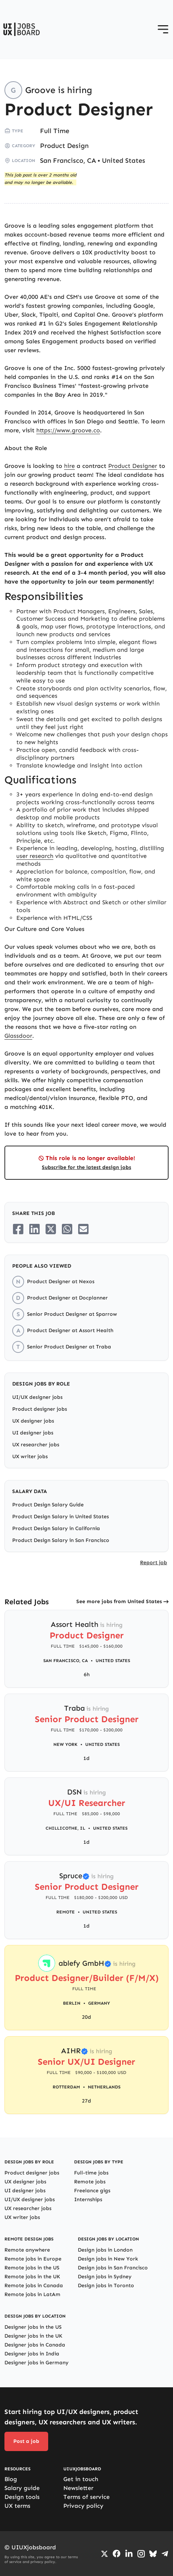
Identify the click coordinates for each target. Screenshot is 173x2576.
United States (123, 160)
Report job (153, 1562)
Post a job (26, 2441)
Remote (65, 1912)
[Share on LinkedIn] (34, 1229)
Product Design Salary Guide (48, 1505)
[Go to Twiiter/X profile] (104, 2553)
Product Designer (132, 465)
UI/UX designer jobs (37, 1397)
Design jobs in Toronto (106, 2285)
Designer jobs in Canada (34, 2345)
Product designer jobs (39, 1409)
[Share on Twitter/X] (51, 1229)
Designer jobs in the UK (33, 2336)
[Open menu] (163, 29)
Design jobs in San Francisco (113, 2268)
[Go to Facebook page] (116, 2553)
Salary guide (22, 2487)
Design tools (22, 2496)
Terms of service (86, 2496)
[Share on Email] (83, 1229)
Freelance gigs (92, 2190)
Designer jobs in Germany (36, 2362)
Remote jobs (90, 2182)
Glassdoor (18, 1035)
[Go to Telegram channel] (165, 2553)
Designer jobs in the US (32, 2327)
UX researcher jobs (35, 1444)
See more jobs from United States (119, 1601)
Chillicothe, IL (65, 1828)
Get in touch (80, 2479)
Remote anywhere (27, 2250)
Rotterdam (66, 2087)
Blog (10, 2479)
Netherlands (104, 2087)
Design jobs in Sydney (105, 2276)
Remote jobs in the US (31, 2268)
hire (69, 465)
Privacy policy (83, 2505)
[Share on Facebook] (18, 1229)
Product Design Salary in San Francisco (60, 1540)
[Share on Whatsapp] (67, 1229)
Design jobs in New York (108, 2259)
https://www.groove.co (68, 430)
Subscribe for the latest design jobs (86, 1167)
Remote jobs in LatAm (32, 2294)
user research (34, 855)
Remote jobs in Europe (32, 2259)
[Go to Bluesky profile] (153, 2553)
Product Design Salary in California (56, 1528)
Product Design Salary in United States (60, 1516)
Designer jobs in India (31, 2354)
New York (65, 1744)
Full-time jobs (91, 2173)
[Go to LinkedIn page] (129, 2554)
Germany (99, 2003)
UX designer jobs (33, 1421)
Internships (88, 2199)
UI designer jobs (32, 1433)
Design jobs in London (105, 2250)
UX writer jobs (30, 1456)
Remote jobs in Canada (33, 2285)
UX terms (17, 2505)
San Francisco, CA (68, 160)
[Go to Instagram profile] (141, 2553)
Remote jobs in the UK (32, 2276)
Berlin (71, 2003)
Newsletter (78, 2487)
